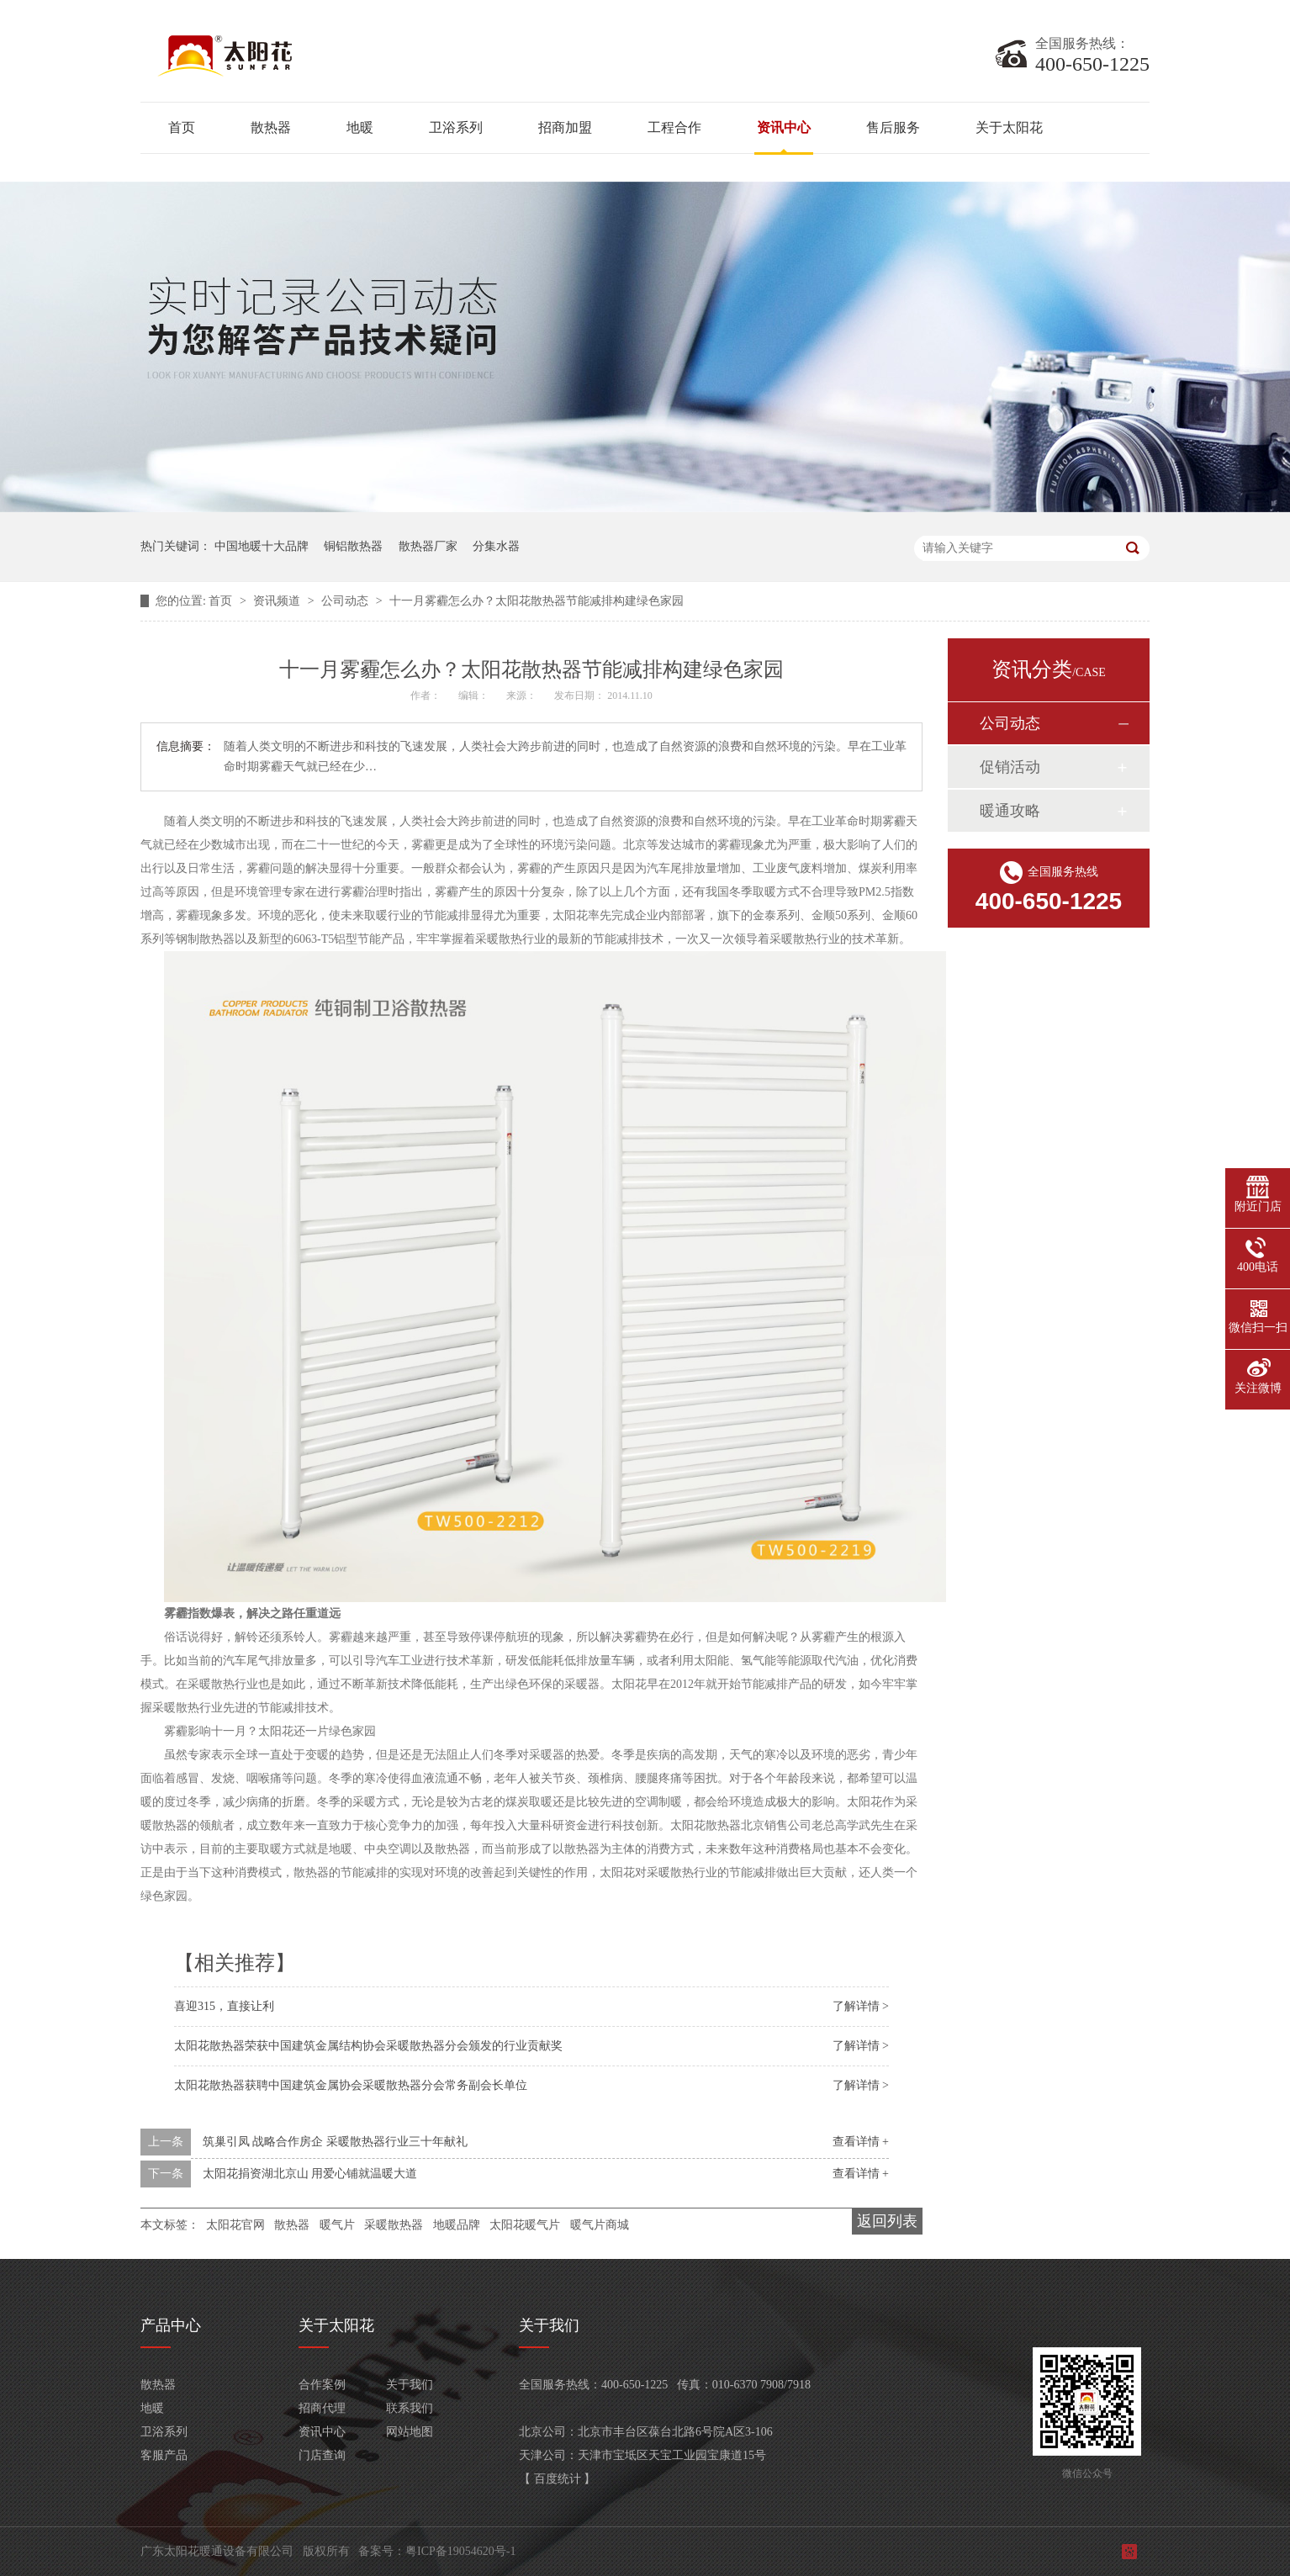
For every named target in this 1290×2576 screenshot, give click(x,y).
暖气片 (337, 2225)
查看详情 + (861, 2141)
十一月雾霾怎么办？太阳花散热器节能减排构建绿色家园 (536, 601)
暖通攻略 (1010, 810)
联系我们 (409, 2408)
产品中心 (170, 2325)
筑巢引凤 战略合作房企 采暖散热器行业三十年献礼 (335, 2141)
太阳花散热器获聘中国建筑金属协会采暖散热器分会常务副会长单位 (350, 2085)
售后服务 (893, 127)
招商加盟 (565, 127)
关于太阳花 (1009, 127)
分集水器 (496, 546)
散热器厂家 (428, 546)
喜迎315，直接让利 (224, 2006)
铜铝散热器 (353, 546)
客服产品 (164, 2455)
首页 (181, 127)
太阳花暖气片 (524, 2225)
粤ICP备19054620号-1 (460, 2551)
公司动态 (346, 601)
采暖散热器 (393, 2225)
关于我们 (409, 2384)
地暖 (359, 127)
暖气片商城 (599, 2225)
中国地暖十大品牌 (261, 546)
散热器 (271, 127)
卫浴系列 (456, 127)
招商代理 (322, 2408)
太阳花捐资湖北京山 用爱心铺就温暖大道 (310, 2173)
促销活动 (1010, 767)
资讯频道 (278, 601)
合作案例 (322, 2384)
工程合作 (674, 127)
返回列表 (887, 2221)
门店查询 (322, 2455)
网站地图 (409, 2431)
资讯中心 (784, 127)
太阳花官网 (235, 2225)
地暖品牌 (456, 2225)
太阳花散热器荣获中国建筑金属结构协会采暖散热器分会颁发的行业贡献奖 (368, 2045)
